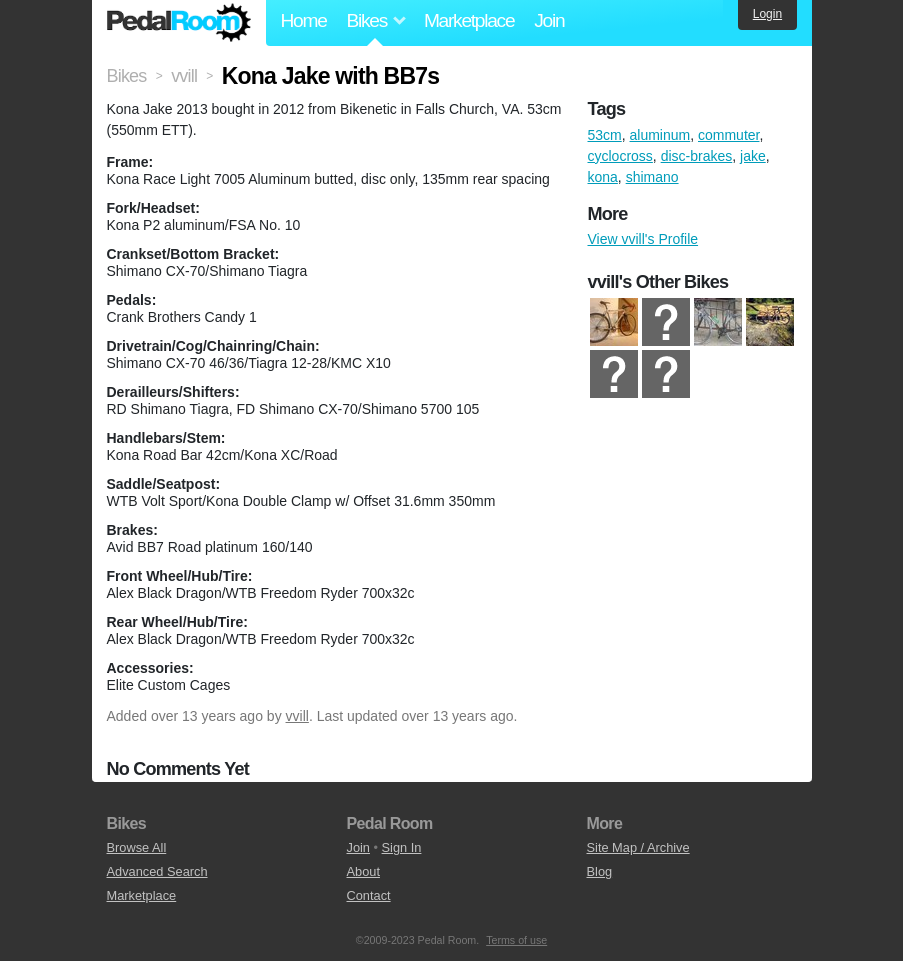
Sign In (402, 847)
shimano (652, 177)
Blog (600, 871)
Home (304, 20)
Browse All (137, 847)
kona (603, 177)
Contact (369, 895)
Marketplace (469, 20)
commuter (728, 135)
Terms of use (516, 940)
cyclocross (620, 156)
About (363, 871)
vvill (297, 716)
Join (549, 20)
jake (753, 156)
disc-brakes (697, 156)
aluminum (660, 135)
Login (767, 14)
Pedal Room (179, 23)
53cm (605, 135)
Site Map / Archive (638, 847)
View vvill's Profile (643, 239)
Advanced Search (157, 871)
